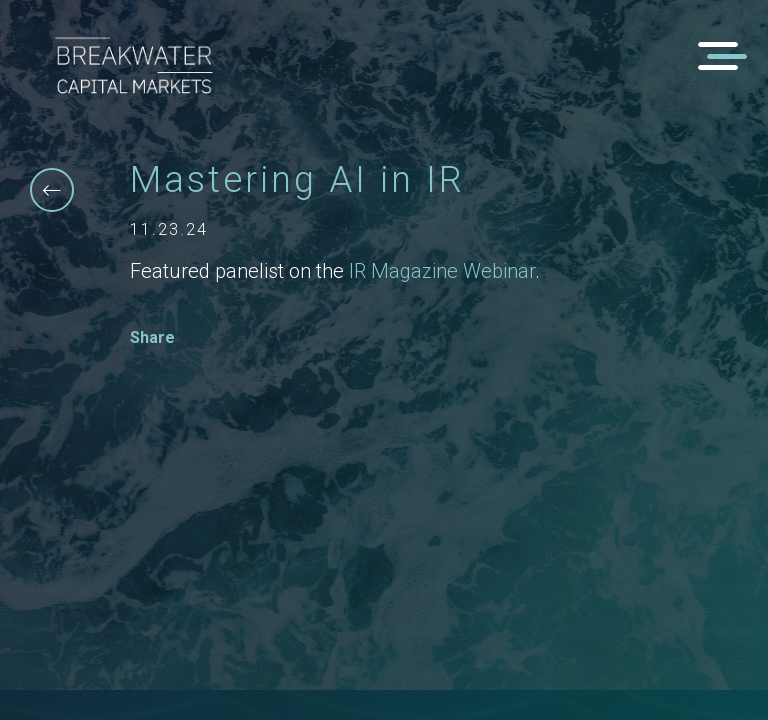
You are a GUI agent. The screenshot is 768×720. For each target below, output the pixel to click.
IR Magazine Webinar (442, 271)
